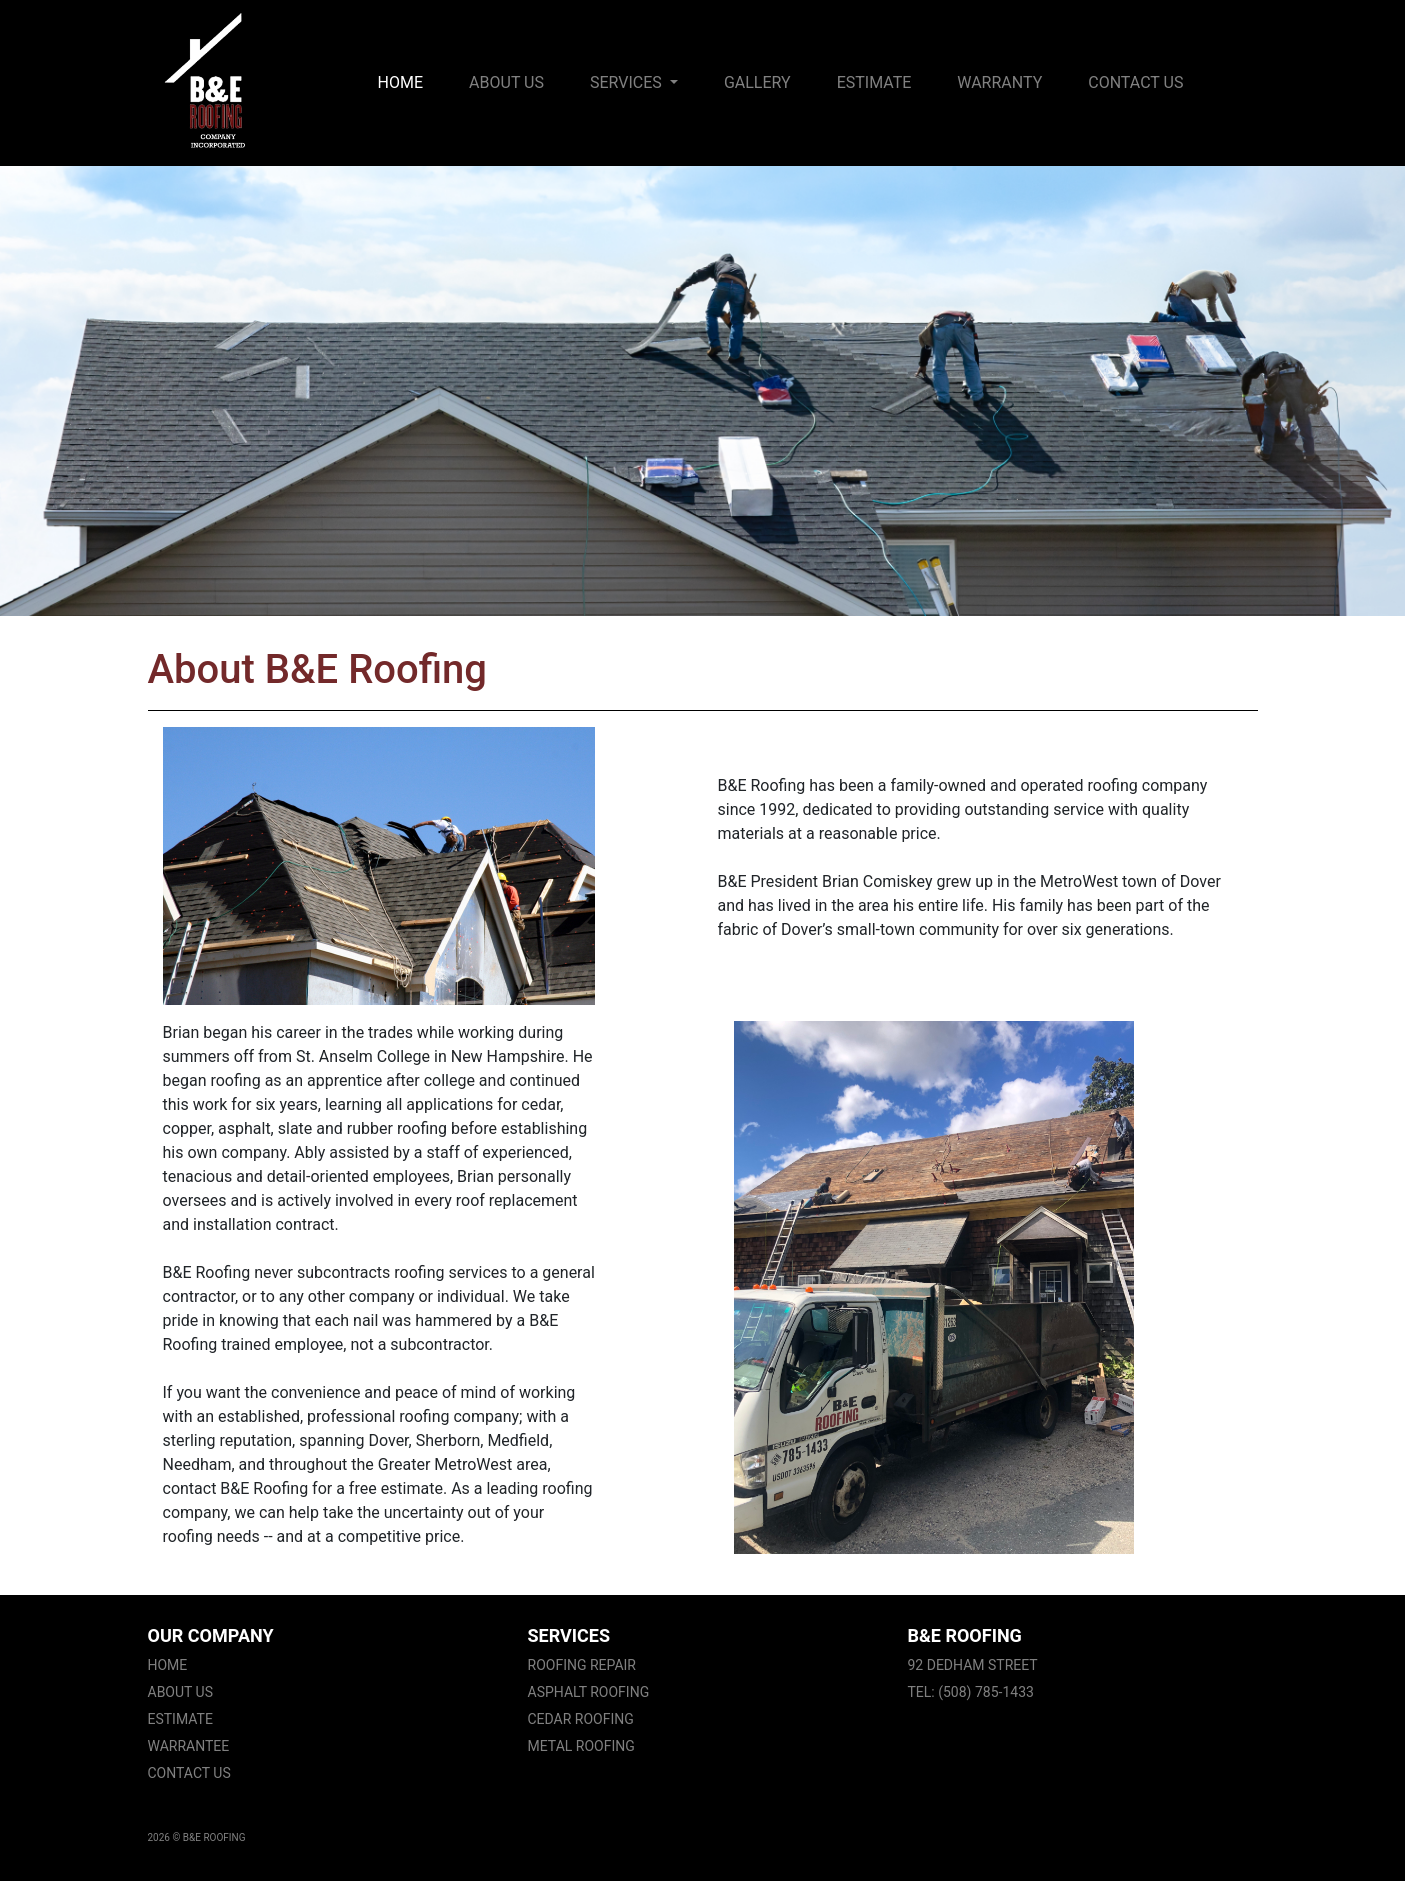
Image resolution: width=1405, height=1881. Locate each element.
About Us (506, 82)
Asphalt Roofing (589, 1692)
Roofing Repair (582, 1665)
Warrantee (189, 1746)
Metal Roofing (581, 1746)
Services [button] (628, 82)
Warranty (999, 82)
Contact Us (1135, 82)
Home (404, 81)
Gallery (757, 82)
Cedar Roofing (581, 1719)
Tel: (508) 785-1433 (971, 1692)
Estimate (874, 82)
